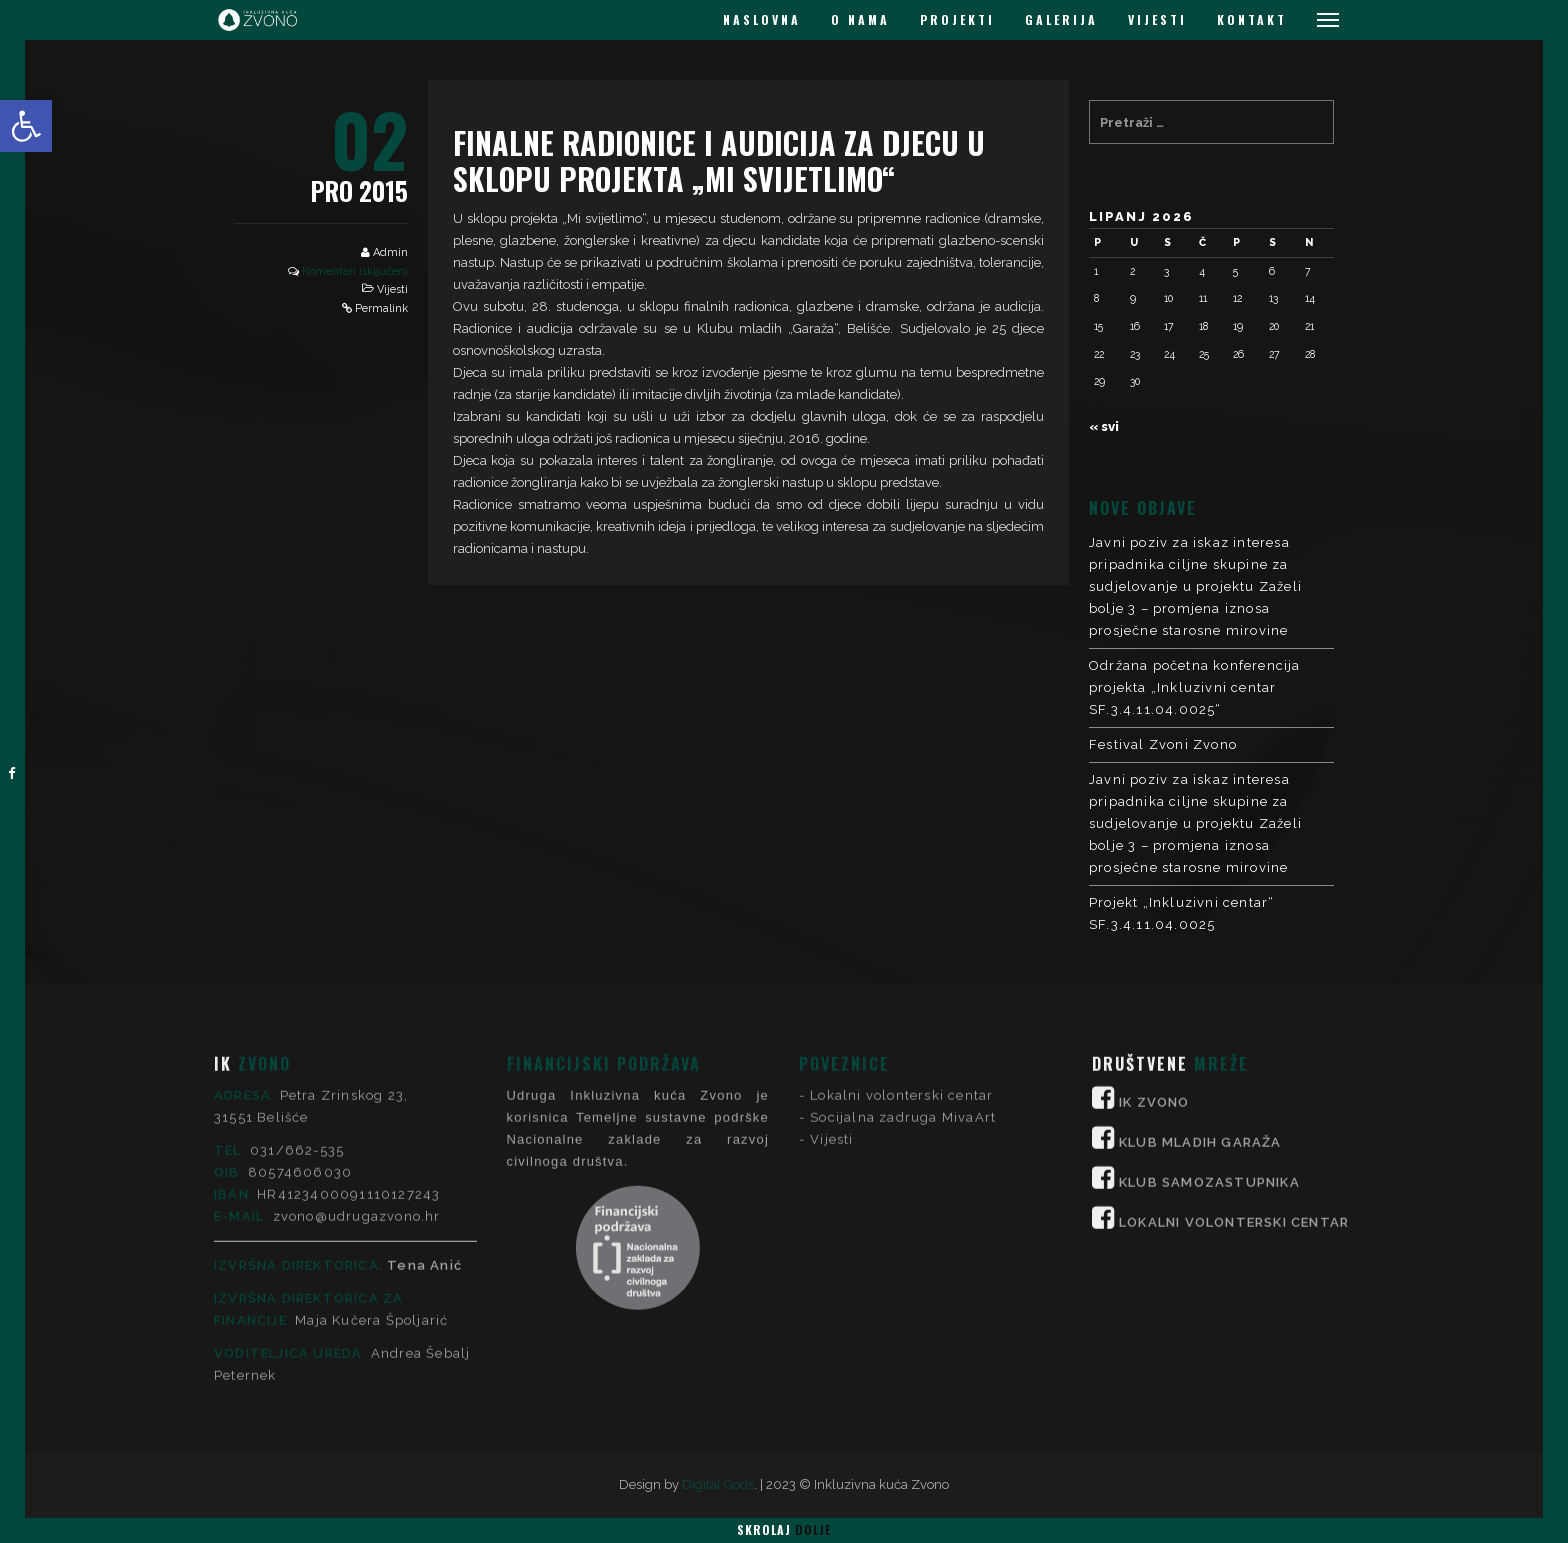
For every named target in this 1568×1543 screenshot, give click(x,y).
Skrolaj (784, 1529)
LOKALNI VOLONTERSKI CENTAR (1234, 1025)
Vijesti (392, 289)
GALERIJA (1061, 19)
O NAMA (860, 19)
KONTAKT (1252, 19)
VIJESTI (1157, 19)
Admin (390, 252)
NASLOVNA (762, 19)
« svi (1104, 426)
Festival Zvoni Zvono (1163, 744)
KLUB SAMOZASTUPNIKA (1209, 985)
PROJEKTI (957, 19)
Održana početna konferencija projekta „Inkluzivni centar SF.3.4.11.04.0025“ (1195, 687)
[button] (26, 126)
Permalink (381, 308)
